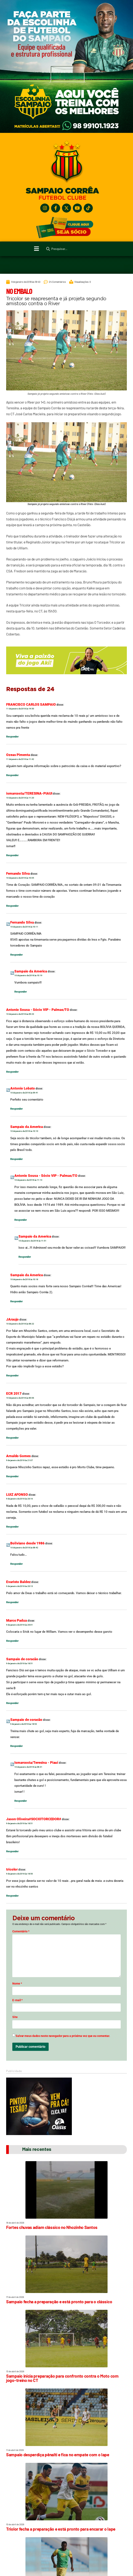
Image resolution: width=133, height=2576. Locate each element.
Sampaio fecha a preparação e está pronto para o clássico (59, 2301)
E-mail (17, 2000)
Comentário (20, 1931)
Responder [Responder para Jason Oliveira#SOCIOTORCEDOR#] (12, 1851)
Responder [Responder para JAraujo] (12, 1375)
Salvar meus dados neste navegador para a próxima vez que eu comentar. (63, 2035)
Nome (17, 1983)
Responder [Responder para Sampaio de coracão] (12, 1703)
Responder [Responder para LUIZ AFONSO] (12, 1526)
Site (15, 2017)
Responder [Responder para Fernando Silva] (12, 905)
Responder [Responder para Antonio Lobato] (16, 1108)
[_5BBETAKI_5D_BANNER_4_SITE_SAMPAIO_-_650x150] (66, 676)
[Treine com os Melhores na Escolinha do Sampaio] (66, 132)
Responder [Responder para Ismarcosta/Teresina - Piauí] (20, 1800)
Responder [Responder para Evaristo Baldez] (12, 1602)
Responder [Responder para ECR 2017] (12, 1437)
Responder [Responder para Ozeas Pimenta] (12, 775)
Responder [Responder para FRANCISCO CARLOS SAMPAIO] (12, 736)
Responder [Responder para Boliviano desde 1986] (16, 1563)
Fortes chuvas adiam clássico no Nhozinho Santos (51, 2227)
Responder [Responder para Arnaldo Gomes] (12, 1476)
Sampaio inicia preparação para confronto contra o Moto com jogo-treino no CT (62, 2378)
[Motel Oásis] (39, 2134)
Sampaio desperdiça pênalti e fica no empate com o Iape (57, 2454)
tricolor (12, 1869)
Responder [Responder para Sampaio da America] (20, 991)
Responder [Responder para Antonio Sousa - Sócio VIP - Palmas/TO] (12, 1071)
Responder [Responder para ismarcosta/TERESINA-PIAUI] (12, 855)
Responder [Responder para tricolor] (12, 1895)
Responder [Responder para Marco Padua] (12, 1640)
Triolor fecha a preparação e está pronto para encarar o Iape (60, 2528)
